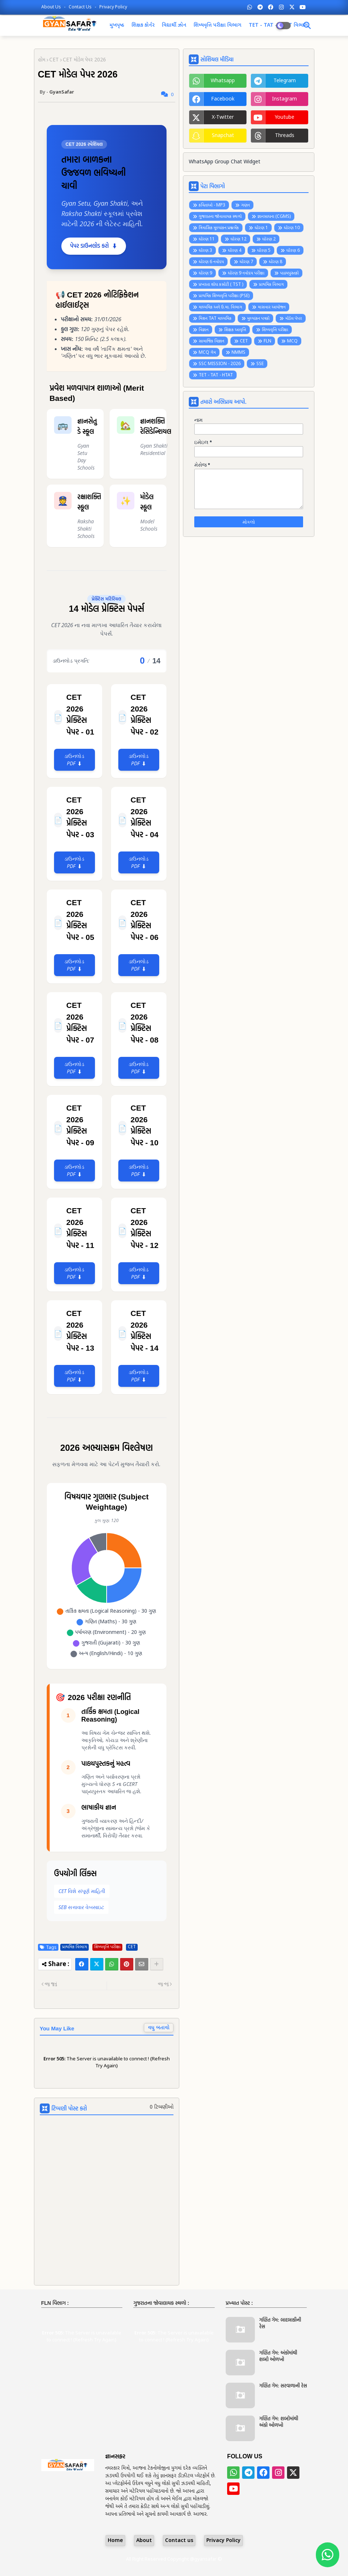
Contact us (81, 7)
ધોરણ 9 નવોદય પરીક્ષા (246, 273)
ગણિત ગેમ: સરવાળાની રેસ (283, 2386)
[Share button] (156, 1964)
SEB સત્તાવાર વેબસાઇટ (81, 1907)
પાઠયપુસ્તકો (289, 273)
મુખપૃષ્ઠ (117, 25)
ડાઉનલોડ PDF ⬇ (74, 759)
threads (284, 135)
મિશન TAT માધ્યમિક (215, 319)
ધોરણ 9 (205, 273)
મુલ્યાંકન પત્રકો (258, 319)
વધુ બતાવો (158, 2028)
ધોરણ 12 (238, 239)
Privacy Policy (113, 7)
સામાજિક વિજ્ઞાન (211, 341)
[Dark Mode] (307, 25)
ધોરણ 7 (246, 262)
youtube (284, 117)
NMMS (238, 353)
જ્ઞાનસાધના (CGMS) (274, 217)
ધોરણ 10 (292, 228)
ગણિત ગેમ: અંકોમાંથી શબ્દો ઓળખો (278, 2356)
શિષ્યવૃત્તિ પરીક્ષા (107, 1947)
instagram (284, 99)
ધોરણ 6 (293, 251)
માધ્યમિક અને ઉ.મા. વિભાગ (220, 307)
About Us (51, 7)
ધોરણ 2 (269, 239)
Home (115, 2540)
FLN (267, 341)
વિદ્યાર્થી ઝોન (174, 25)
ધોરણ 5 (264, 251)
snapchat (223, 135)
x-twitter (223, 117)
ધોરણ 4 (234, 251)
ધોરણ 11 (207, 239)
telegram (285, 80)
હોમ (41, 60)
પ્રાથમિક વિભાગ (74, 1947)
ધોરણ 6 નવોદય (211, 262)
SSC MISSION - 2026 (220, 364)
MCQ (292, 341)
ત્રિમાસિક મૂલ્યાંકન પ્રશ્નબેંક (219, 228)
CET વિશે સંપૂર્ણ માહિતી (81, 1891)
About (144, 2540)
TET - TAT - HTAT (216, 375)
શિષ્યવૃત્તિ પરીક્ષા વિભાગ (217, 25)
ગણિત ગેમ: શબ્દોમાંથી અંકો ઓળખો (278, 2422)
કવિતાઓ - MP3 (212, 205)
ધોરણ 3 (205, 251)
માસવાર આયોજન (272, 307)
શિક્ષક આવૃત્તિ (235, 330)
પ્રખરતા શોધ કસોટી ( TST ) (221, 285)
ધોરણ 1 (261, 228)
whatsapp (223, 80)
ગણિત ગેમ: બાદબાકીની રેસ (280, 2323)
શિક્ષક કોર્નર (142, 25)
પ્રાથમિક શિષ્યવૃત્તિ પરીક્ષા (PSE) (224, 296)
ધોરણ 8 (275, 262)
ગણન (245, 205)
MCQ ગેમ (207, 353)
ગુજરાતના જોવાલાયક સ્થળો (220, 217)
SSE (260, 364)
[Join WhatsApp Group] (327, 2554)
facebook (222, 99)
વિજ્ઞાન (204, 330)
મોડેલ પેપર (293, 319)
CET (54, 60)
